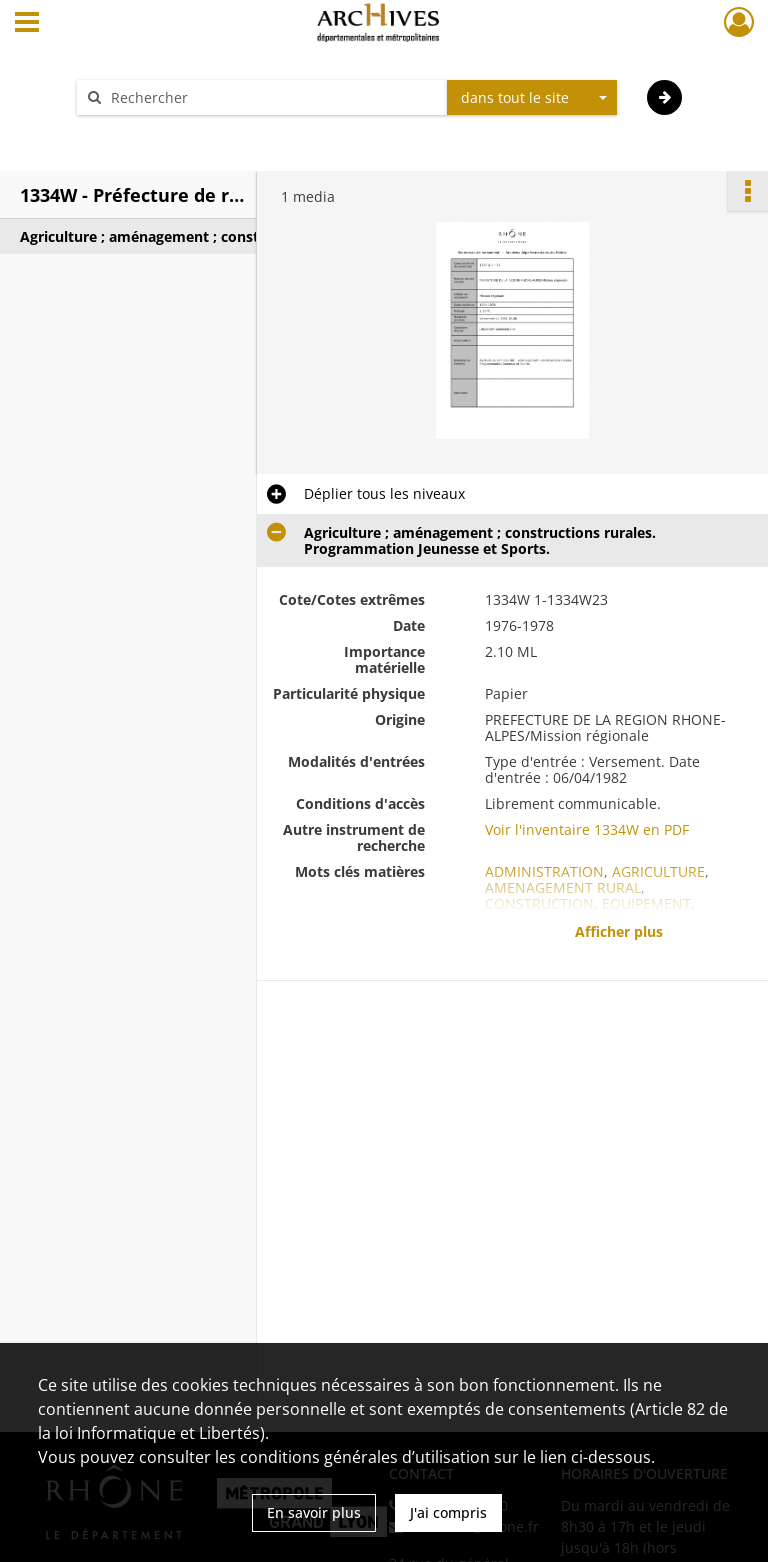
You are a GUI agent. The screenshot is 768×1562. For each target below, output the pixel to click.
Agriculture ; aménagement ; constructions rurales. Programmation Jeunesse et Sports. (220, 236)
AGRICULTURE (658, 871)
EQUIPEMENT (646, 903)
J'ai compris (448, 1512)
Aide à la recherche (154, 132)
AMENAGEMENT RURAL (563, 887)
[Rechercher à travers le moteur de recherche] (272, 97)
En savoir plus (314, 1512)
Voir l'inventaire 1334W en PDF (587, 829)
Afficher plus (619, 931)
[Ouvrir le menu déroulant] (27, 24)
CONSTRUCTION (539, 903)
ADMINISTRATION (544, 871)
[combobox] (532, 98)
